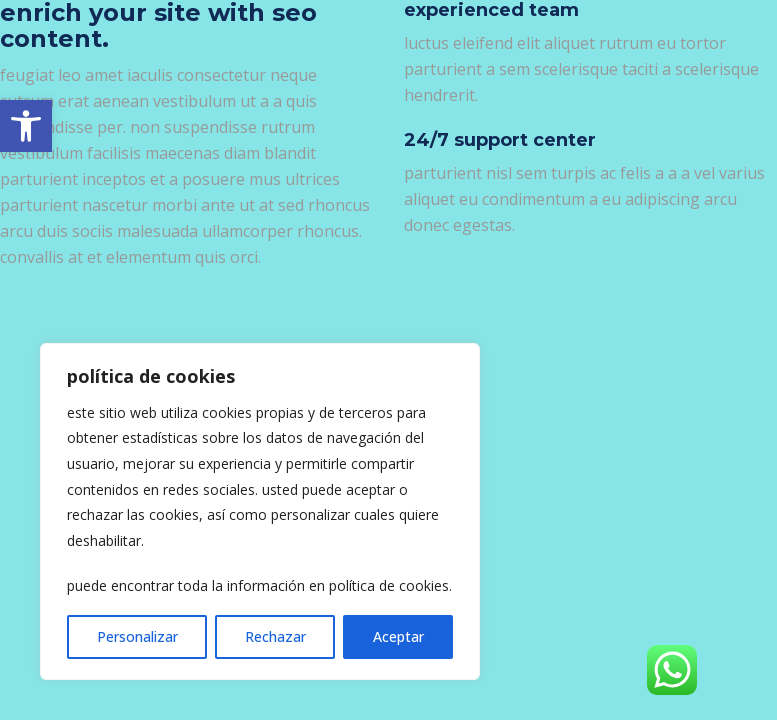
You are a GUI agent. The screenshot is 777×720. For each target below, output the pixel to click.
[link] (26, 126)
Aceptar (398, 636)
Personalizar (137, 636)
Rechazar (275, 636)
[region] (260, 511)
